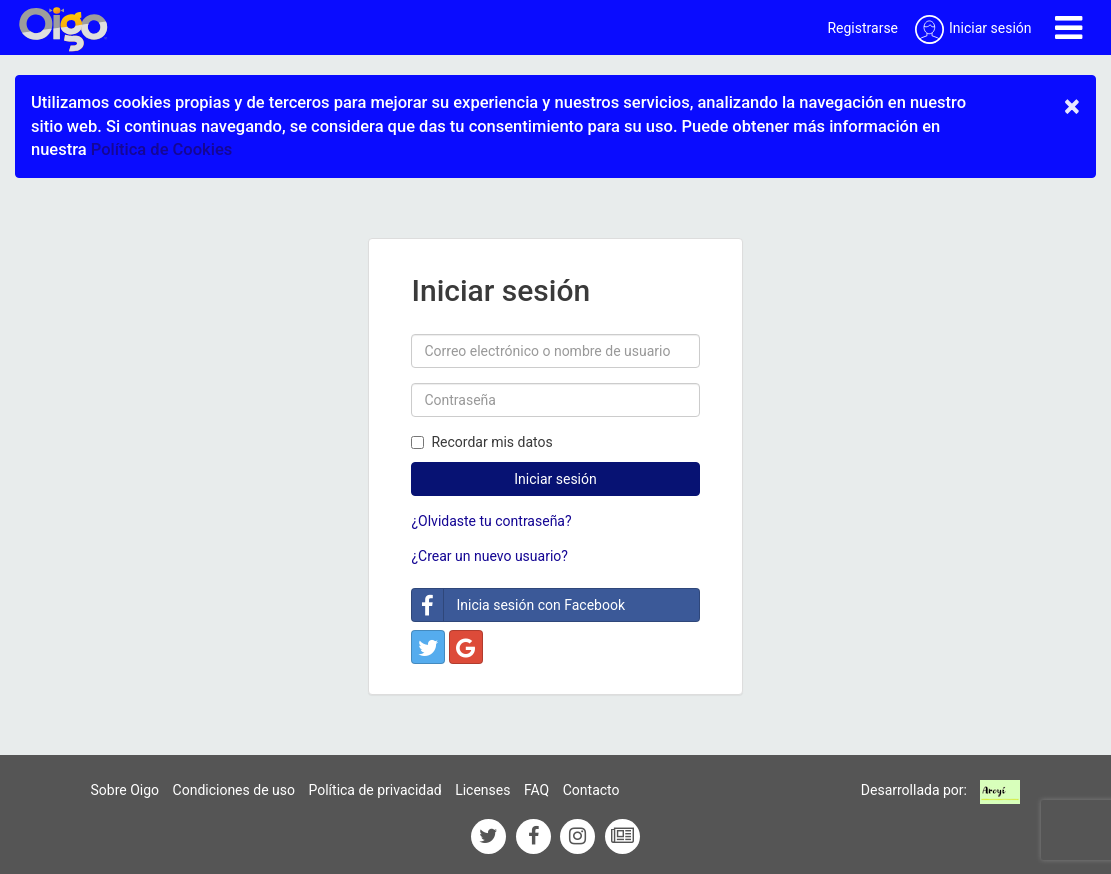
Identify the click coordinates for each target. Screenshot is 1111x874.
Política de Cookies (161, 149)
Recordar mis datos (481, 442)
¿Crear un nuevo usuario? (489, 556)
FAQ (536, 790)
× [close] (1072, 106)
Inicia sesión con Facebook (518, 605)
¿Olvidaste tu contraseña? (491, 521)
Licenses (482, 790)
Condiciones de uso (234, 790)
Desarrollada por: (914, 790)
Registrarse (862, 28)
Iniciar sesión (555, 479)
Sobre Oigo (125, 790)
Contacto (591, 790)
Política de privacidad (374, 790)
